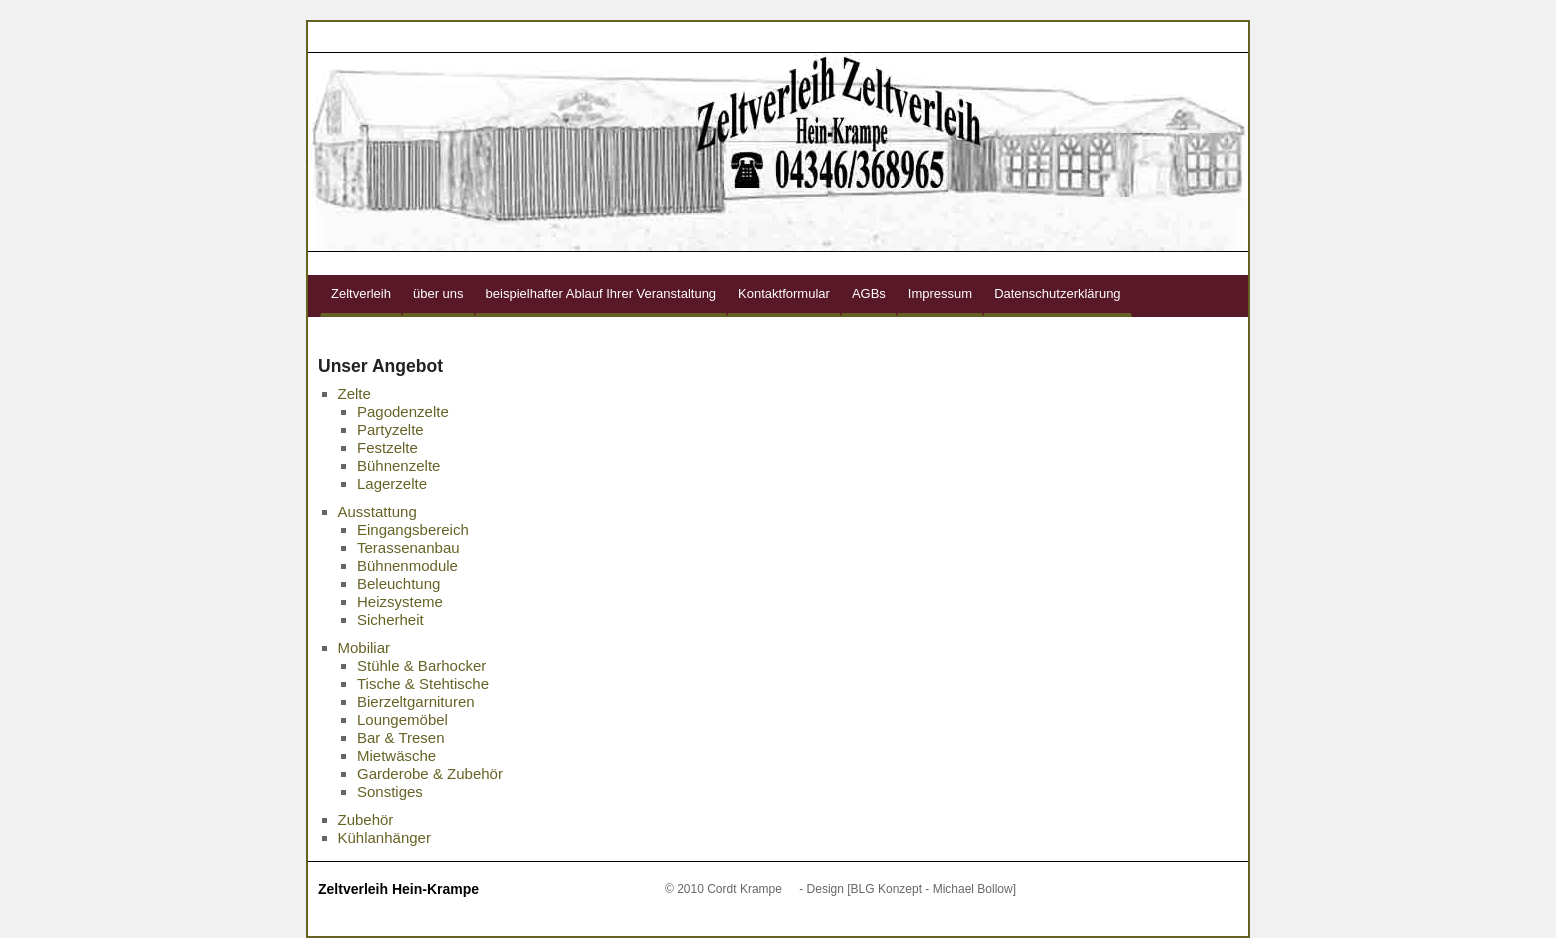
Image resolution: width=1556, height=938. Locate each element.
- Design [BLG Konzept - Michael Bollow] (907, 889)
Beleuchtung (398, 583)
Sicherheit (390, 619)
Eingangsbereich (413, 529)
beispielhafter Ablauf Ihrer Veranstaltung (601, 293)
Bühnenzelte (398, 465)
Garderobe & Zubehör (430, 773)
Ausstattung (377, 511)
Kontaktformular (784, 293)
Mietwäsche (396, 755)
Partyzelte (390, 429)
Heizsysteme (400, 601)
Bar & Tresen (401, 737)
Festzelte (387, 447)
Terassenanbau (408, 547)
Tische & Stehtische (423, 683)
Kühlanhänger (384, 837)
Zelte (354, 393)
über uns (438, 293)
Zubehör (366, 819)
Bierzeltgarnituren (416, 701)
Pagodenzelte (403, 411)
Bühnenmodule (407, 565)
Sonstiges (390, 791)
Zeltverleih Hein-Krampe (398, 889)
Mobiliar (364, 647)
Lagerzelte (392, 483)
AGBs (869, 293)
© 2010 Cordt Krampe (723, 889)
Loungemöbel (402, 719)
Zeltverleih (361, 293)
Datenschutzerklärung (1057, 293)
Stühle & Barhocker (421, 665)
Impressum (940, 293)
